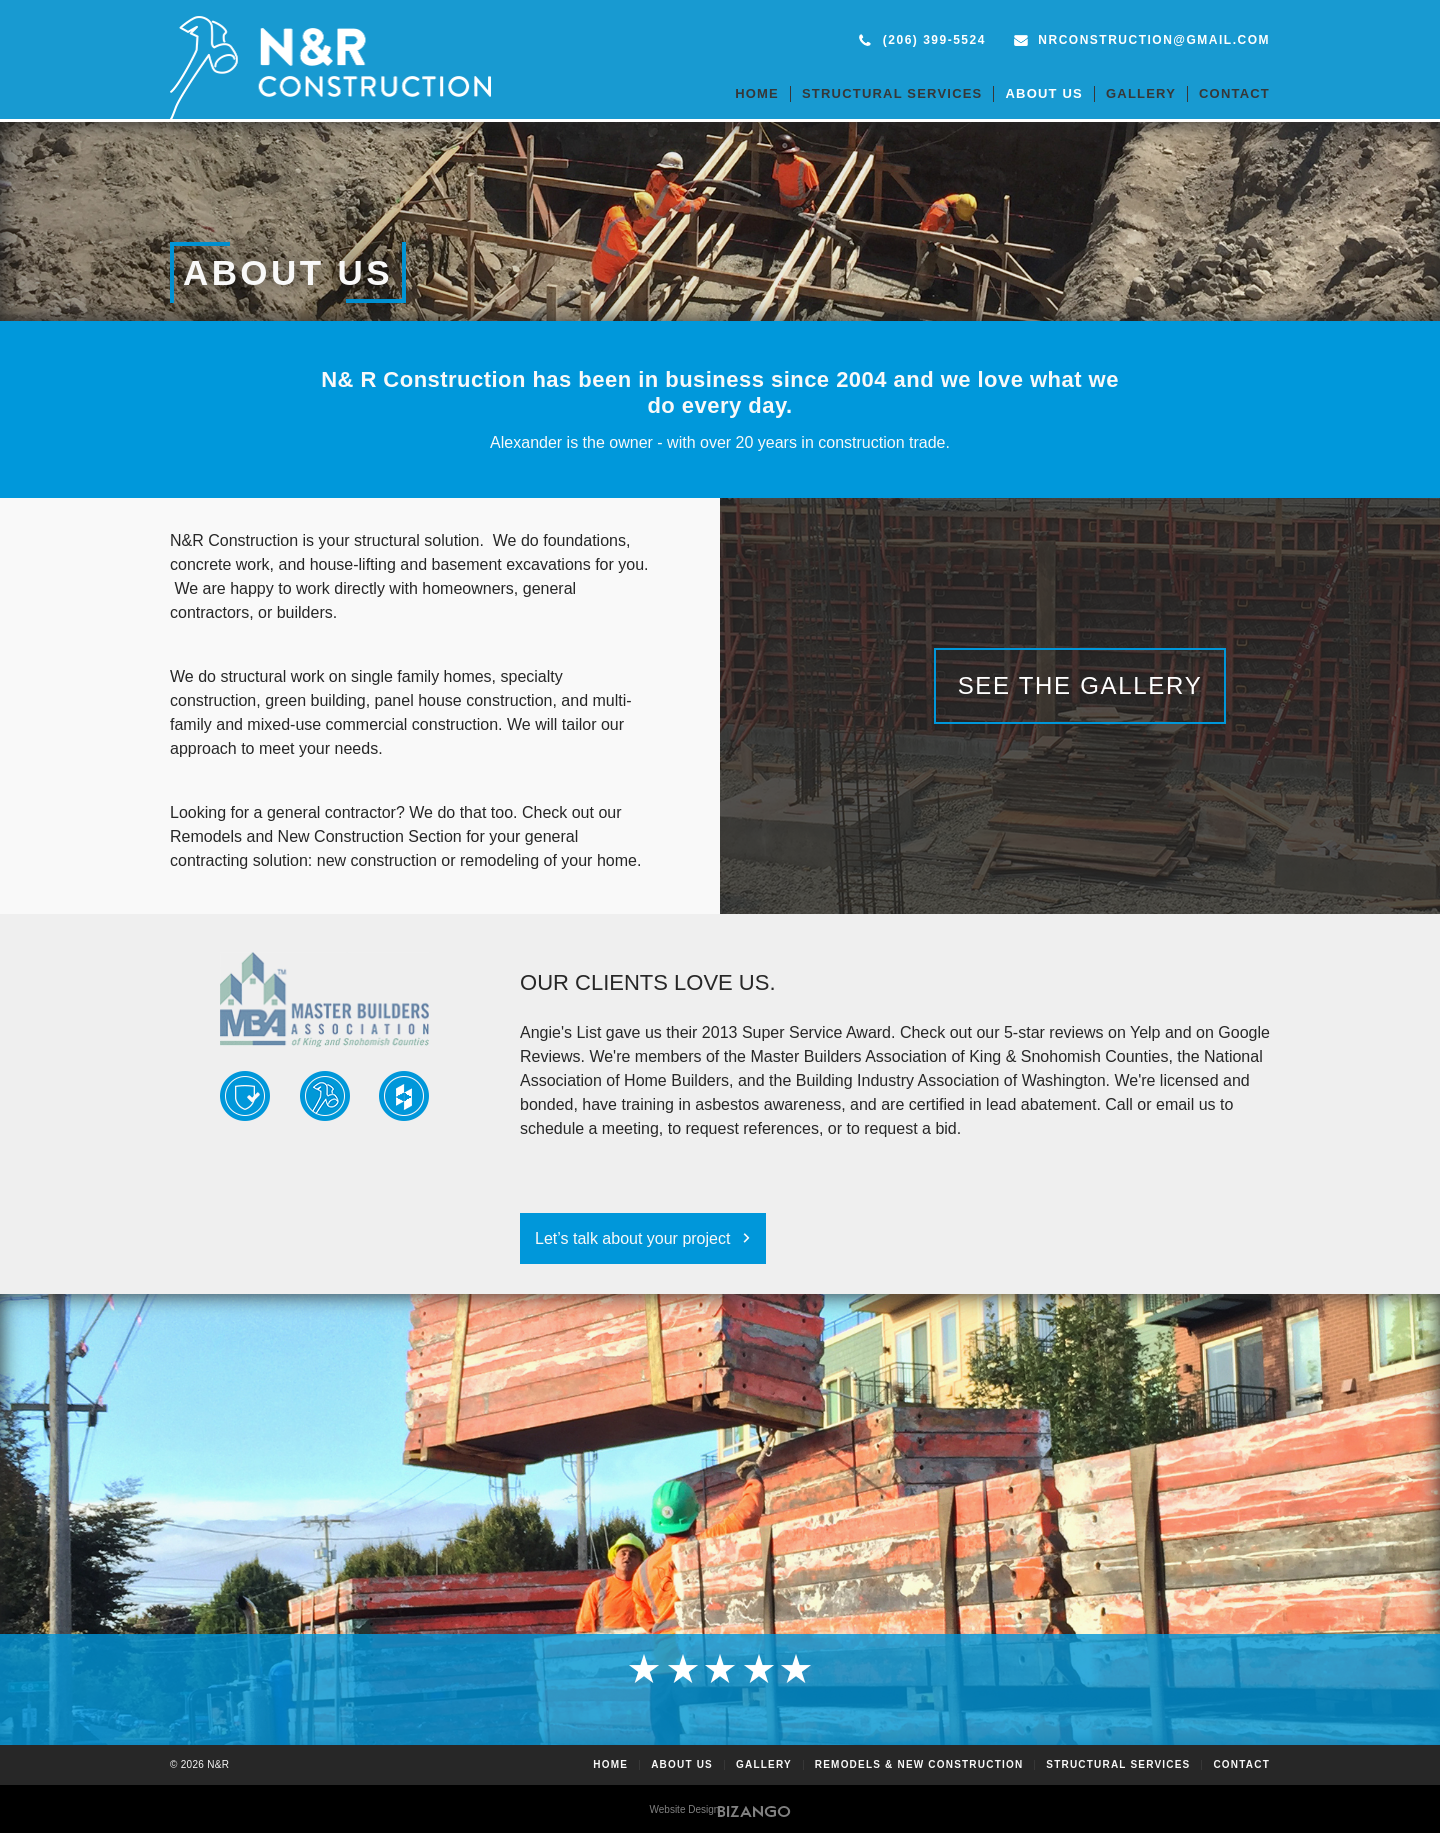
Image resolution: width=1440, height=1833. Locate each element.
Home (757, 93)
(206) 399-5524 (934, 40)
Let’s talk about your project (632, 1238)
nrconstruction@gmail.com (1154, 40)
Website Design (685, 1809)
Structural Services (892, 93)
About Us (1044, 93)
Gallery (1141, 93)
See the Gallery (1080, 685)
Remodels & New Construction (919, 1765)
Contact (1234, 93)
